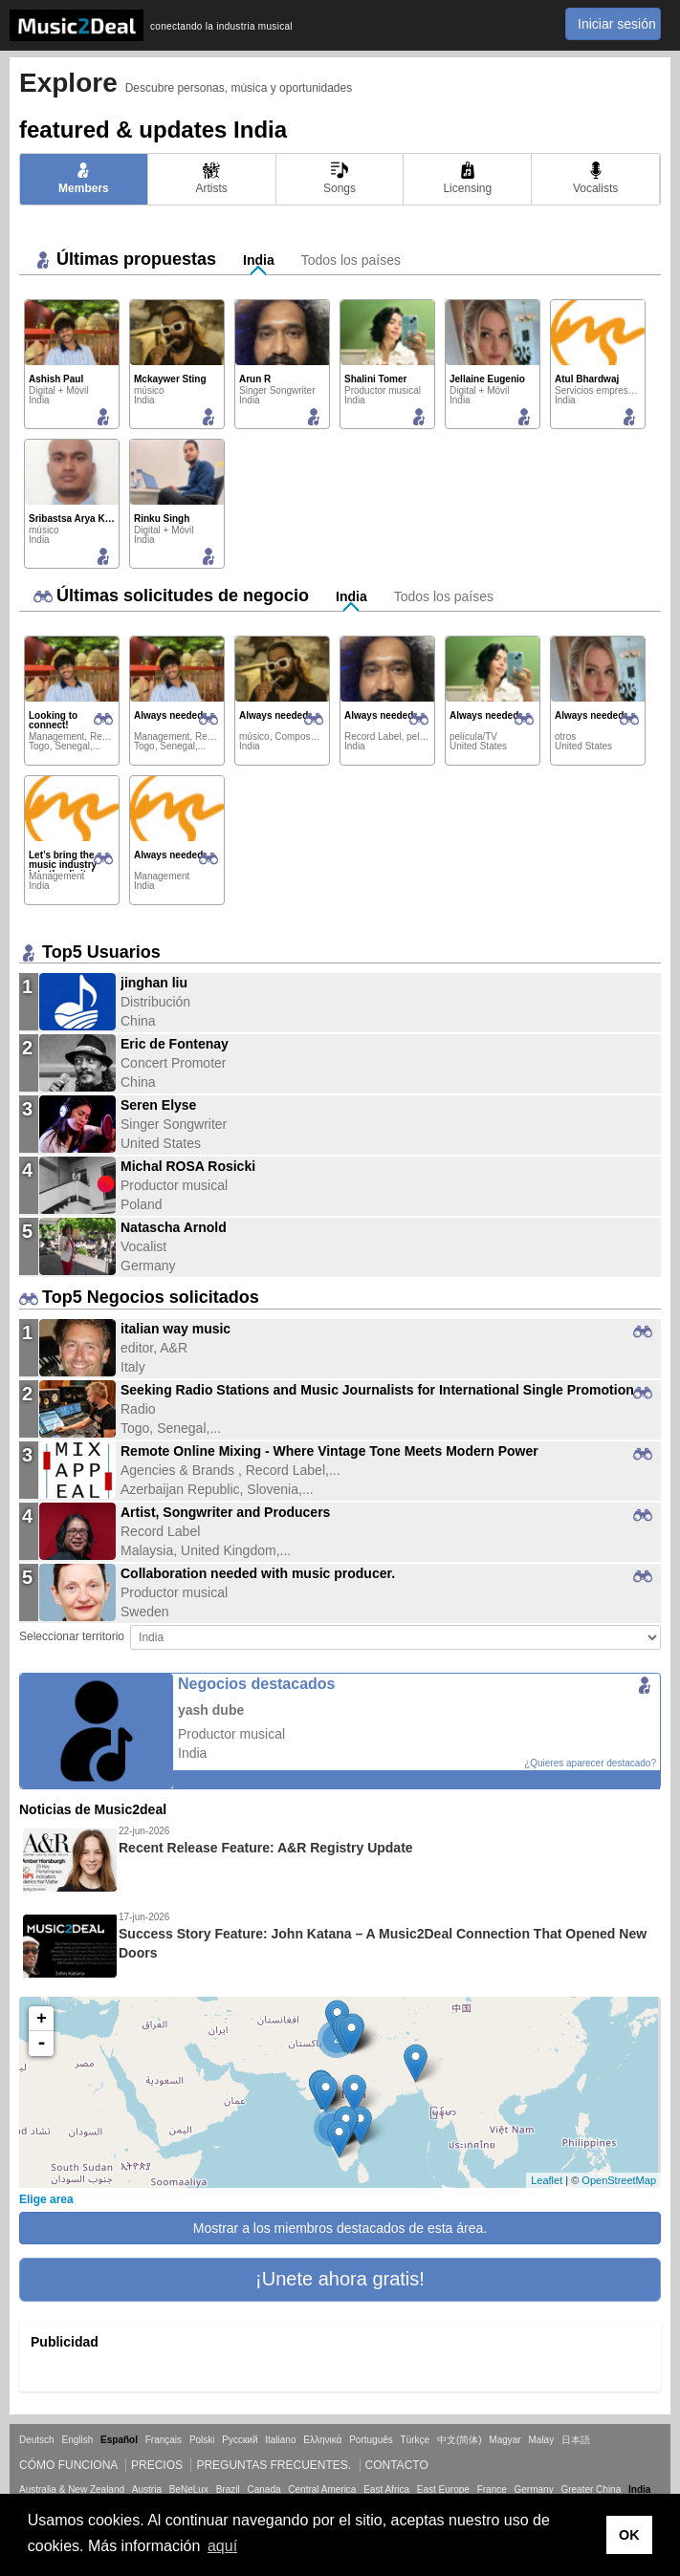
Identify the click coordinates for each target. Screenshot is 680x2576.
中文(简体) (459, 2440)
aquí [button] (222, 2546)
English (77, 2440)
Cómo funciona (68, 2465)
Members (83, 178)
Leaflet (546, 2180)
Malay (542, 2440)
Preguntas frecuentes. (273, 2465)
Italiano (280, 2440)
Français (163, 2440)
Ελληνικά (322, 2440)
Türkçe (415, 2440)
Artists (212, 178)
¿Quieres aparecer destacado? (590, 1763)
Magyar (504, 2440)
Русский (239, 2440)
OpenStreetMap (618, 2180)
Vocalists (595, 178)
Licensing (467, 178)
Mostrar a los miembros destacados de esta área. (340, 2228)
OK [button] (629, 2535)
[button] (340, 2280)
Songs (339, 178)
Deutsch (37, 2440)
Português (371, 2440)
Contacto (396, 2465)
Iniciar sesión (617, 24)
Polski (202, 2440)
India (258, 260)
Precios (157, 2465)
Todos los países (351, 260)
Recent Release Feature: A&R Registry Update (266, 1847)
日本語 (575, 2440)
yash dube (211, 1710)
